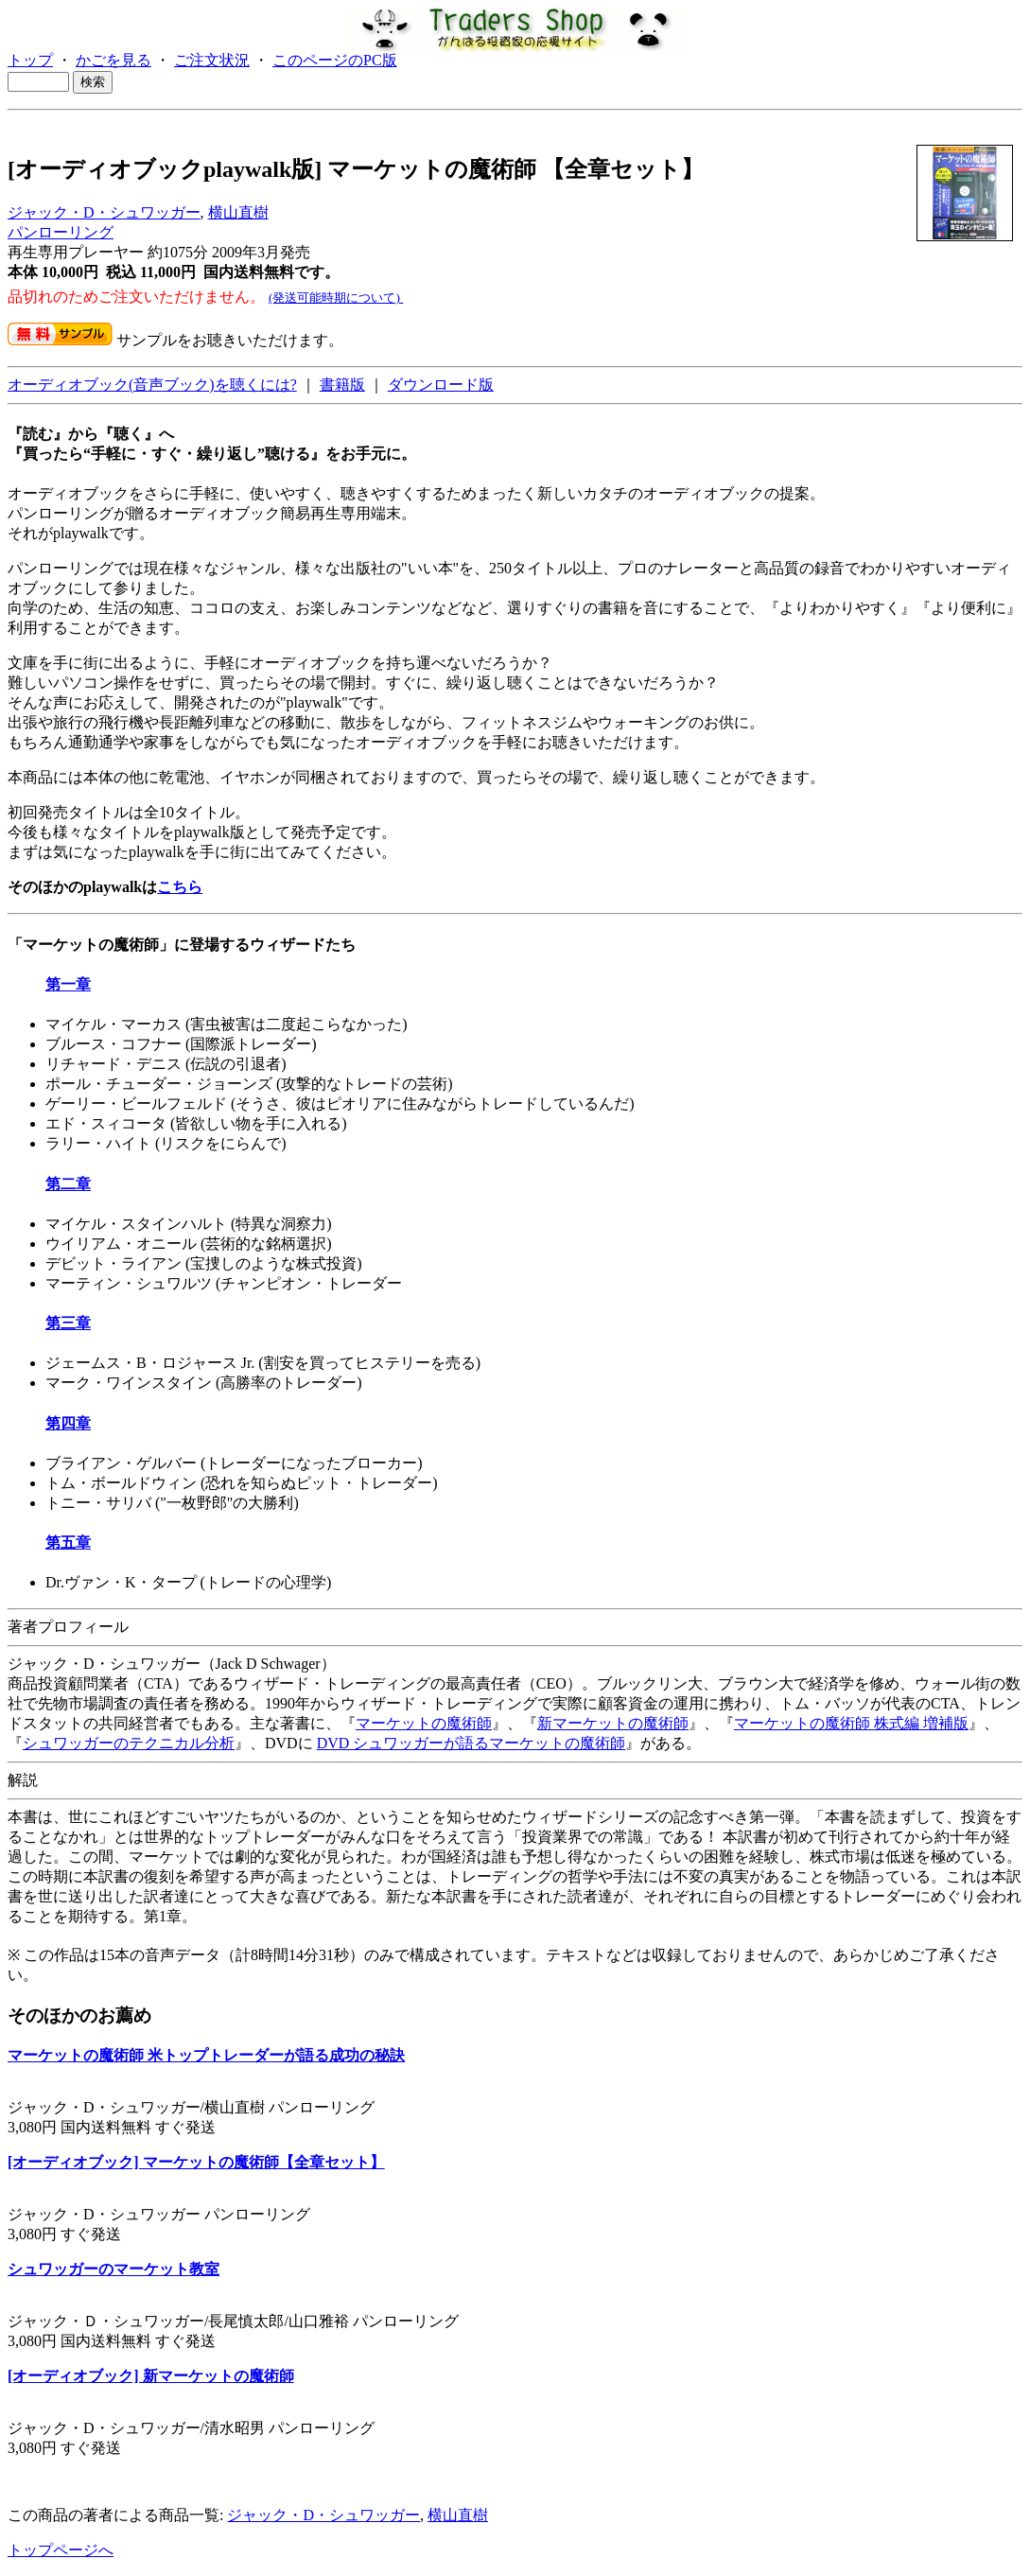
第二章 (68, 1184)
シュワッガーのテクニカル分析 (129, 1743)
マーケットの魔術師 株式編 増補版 (851, 1723)
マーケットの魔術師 (424, 1723)
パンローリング (60, 232)
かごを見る (113, 60)
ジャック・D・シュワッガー (104, 212)
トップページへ (60, 2550)
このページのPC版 (334, 60)
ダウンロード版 (441, 385)
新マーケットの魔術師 (613, 1723)
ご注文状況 (212, 60)
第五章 (68, 1542)
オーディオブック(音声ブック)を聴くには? (152, 385)
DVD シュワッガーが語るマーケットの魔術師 (471, 1743)
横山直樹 (238, 212)
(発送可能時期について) (336, 297)
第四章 (68, 1423)
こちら (179, 887)
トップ (30, 60)
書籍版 (342, 385)
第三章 (68, 1323)
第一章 (68, 984)
